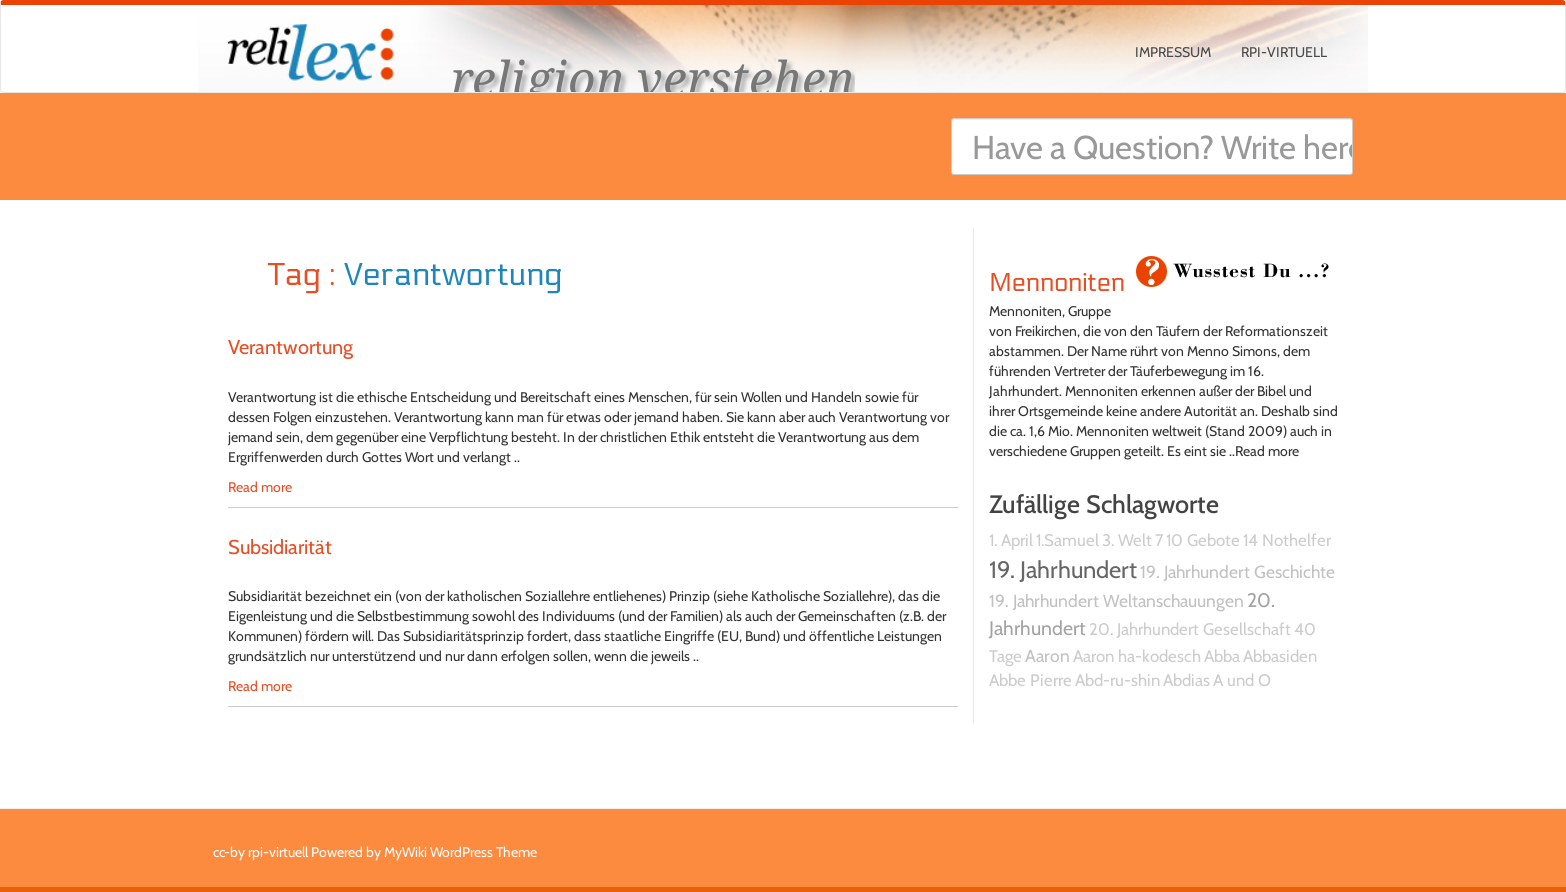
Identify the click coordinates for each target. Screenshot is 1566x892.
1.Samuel (1067, 540)
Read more (260, 487)
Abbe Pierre (1030, 680)
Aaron (1047, 655)
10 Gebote (1203, 540)
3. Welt (1127, 540)
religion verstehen (653, 77)
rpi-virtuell (1284, 52)
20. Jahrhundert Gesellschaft (1190, 629)
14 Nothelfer (1287, 540)
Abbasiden (1280, 656)
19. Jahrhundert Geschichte (1237, 571)
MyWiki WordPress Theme (460, 852)
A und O (1242, 680)
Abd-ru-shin (1117, 680)
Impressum (1173, 52)
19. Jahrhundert (1063, 569)
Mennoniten (1057, 283)
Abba (1222, 656)
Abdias (1186, 680)
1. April (1011, 540)
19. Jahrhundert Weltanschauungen (1116, 600)
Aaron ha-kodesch (1137, 656)
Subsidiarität (280, 547)
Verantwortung (290, 347)
